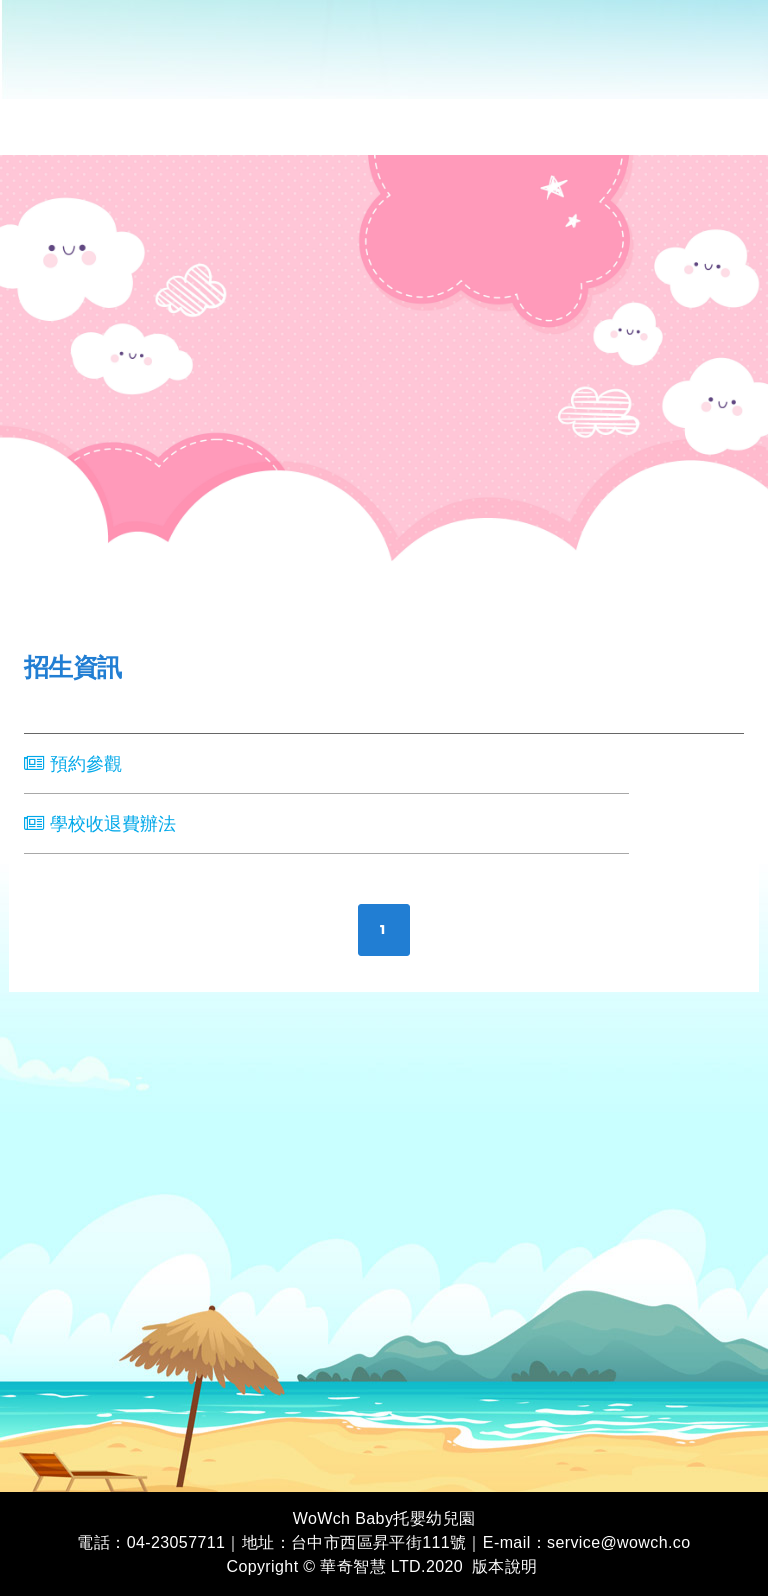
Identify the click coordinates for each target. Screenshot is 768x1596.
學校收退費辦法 (100, 824)
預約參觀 (73, 764)
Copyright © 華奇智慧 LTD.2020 (344, 1566)
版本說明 (505, 1566)
